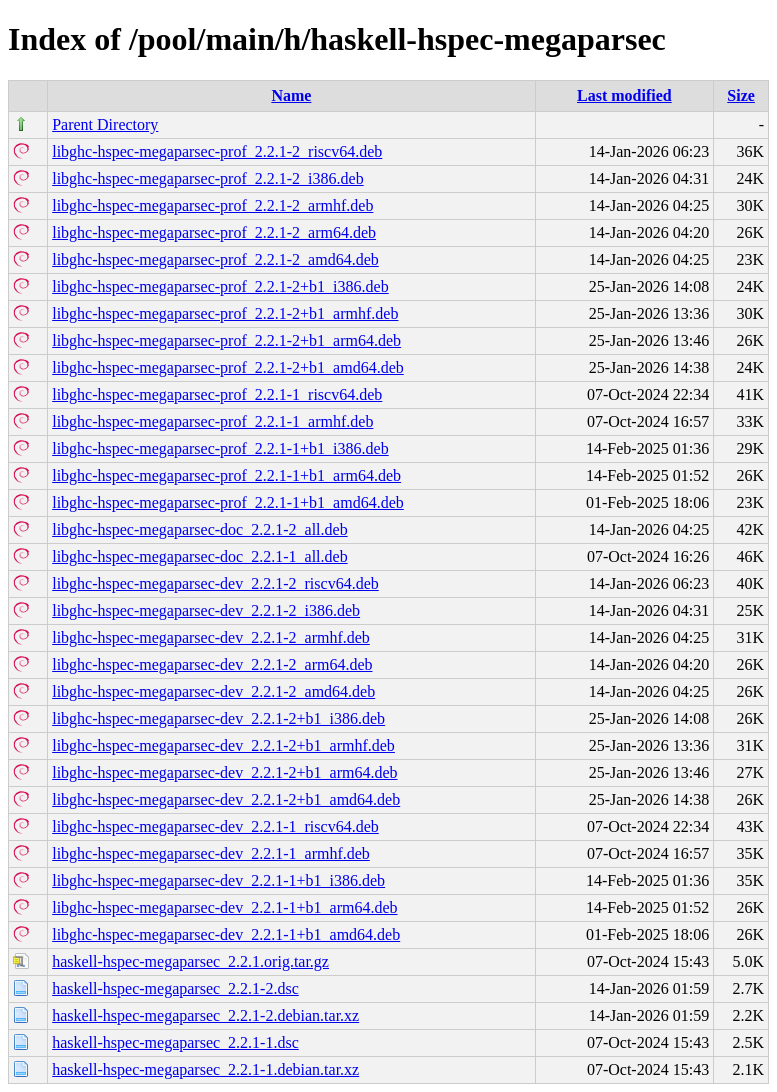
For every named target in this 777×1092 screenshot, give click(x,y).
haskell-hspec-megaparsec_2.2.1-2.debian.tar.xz (205, 1015)
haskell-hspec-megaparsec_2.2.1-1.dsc (175, 1042)
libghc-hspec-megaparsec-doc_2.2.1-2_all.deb (199, 529)
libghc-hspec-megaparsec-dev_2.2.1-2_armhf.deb (211, 637)
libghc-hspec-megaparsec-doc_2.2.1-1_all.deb (199, 556)
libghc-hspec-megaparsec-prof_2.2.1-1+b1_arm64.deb (226, 475)
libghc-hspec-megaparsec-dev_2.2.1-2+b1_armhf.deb (223, 745)
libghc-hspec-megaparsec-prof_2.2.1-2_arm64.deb (214, 232)
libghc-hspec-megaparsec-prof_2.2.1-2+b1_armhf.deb (225, 313)
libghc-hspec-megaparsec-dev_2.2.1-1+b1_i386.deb (218, 880)
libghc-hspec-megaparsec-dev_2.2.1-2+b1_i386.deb (218, 718)
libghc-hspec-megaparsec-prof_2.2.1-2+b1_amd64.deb (228, 367)
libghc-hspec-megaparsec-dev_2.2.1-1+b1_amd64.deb (226, 934)
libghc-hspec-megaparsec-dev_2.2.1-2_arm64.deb (212, 664)
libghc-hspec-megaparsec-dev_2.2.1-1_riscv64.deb (215, 826)
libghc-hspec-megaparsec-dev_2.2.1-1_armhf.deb (211, 853)
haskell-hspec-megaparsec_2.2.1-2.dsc (175, 988)
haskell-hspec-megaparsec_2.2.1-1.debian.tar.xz (205, 1069)
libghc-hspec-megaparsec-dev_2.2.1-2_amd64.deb (213, 691)
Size (741, 95)
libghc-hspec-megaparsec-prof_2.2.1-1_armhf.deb (212, 421)
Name (291, 95)
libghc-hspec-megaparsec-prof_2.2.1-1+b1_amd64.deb (228, 502)
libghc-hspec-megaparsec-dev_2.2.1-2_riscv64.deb (215, 583)
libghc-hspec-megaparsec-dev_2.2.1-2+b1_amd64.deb (226, 799)
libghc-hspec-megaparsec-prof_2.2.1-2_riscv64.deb (217, 151)
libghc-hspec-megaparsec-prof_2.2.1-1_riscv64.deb (217, 394)
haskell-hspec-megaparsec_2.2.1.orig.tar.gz (190, 961)
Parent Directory (105, 124)
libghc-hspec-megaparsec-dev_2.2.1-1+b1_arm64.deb (224, 907)
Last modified (624, 95)
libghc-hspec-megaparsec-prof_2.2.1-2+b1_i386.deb (220, 286)
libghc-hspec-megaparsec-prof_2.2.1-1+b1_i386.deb (220, 448)
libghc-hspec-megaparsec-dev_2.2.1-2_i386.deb (206, 610)
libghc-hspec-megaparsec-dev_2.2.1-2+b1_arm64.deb (224, 772)
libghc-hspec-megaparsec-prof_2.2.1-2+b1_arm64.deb (226, 340)
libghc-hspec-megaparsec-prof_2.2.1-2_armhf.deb (212, 205)
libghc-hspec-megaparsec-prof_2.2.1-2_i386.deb (207, 178)
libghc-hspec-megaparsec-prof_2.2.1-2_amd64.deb (215, 259)
